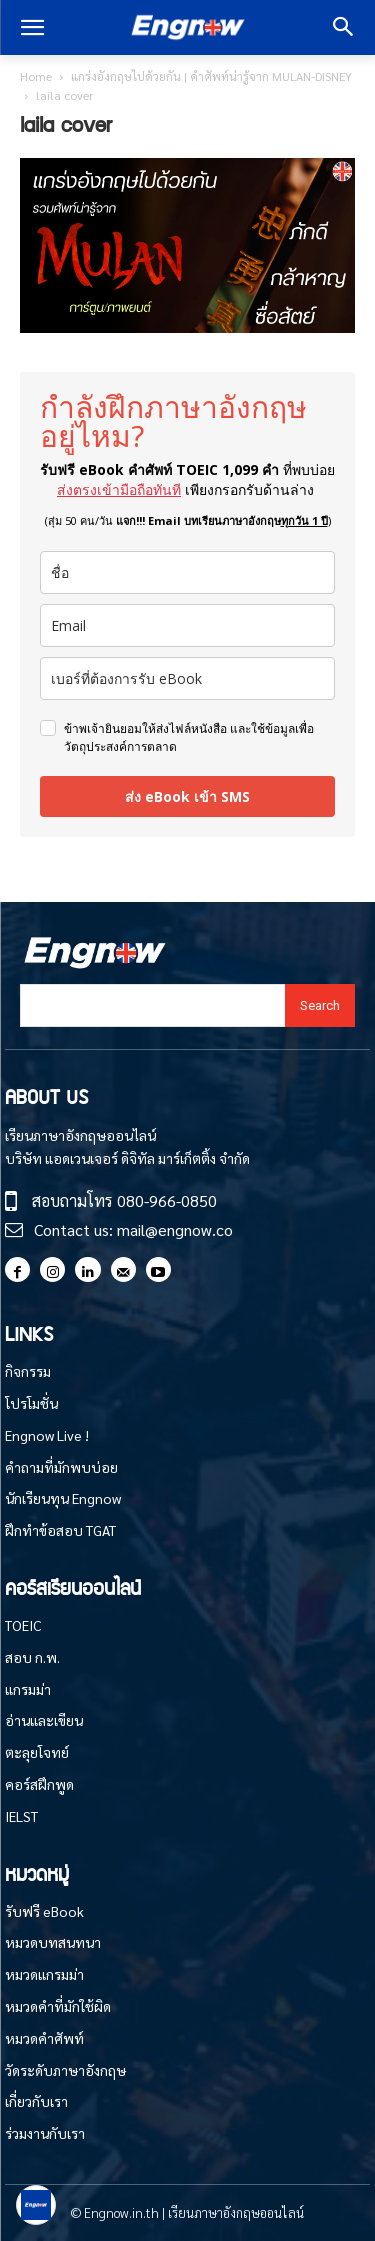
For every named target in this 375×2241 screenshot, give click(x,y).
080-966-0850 (167, 1200)
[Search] (320, 1005)
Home (36, 76)
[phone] (187, 678)
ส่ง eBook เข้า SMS (187, 796)
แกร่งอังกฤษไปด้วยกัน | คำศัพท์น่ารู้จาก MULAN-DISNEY (211, 76)
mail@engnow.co (175, 1229)
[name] (187, 572)
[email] (187, 625)
